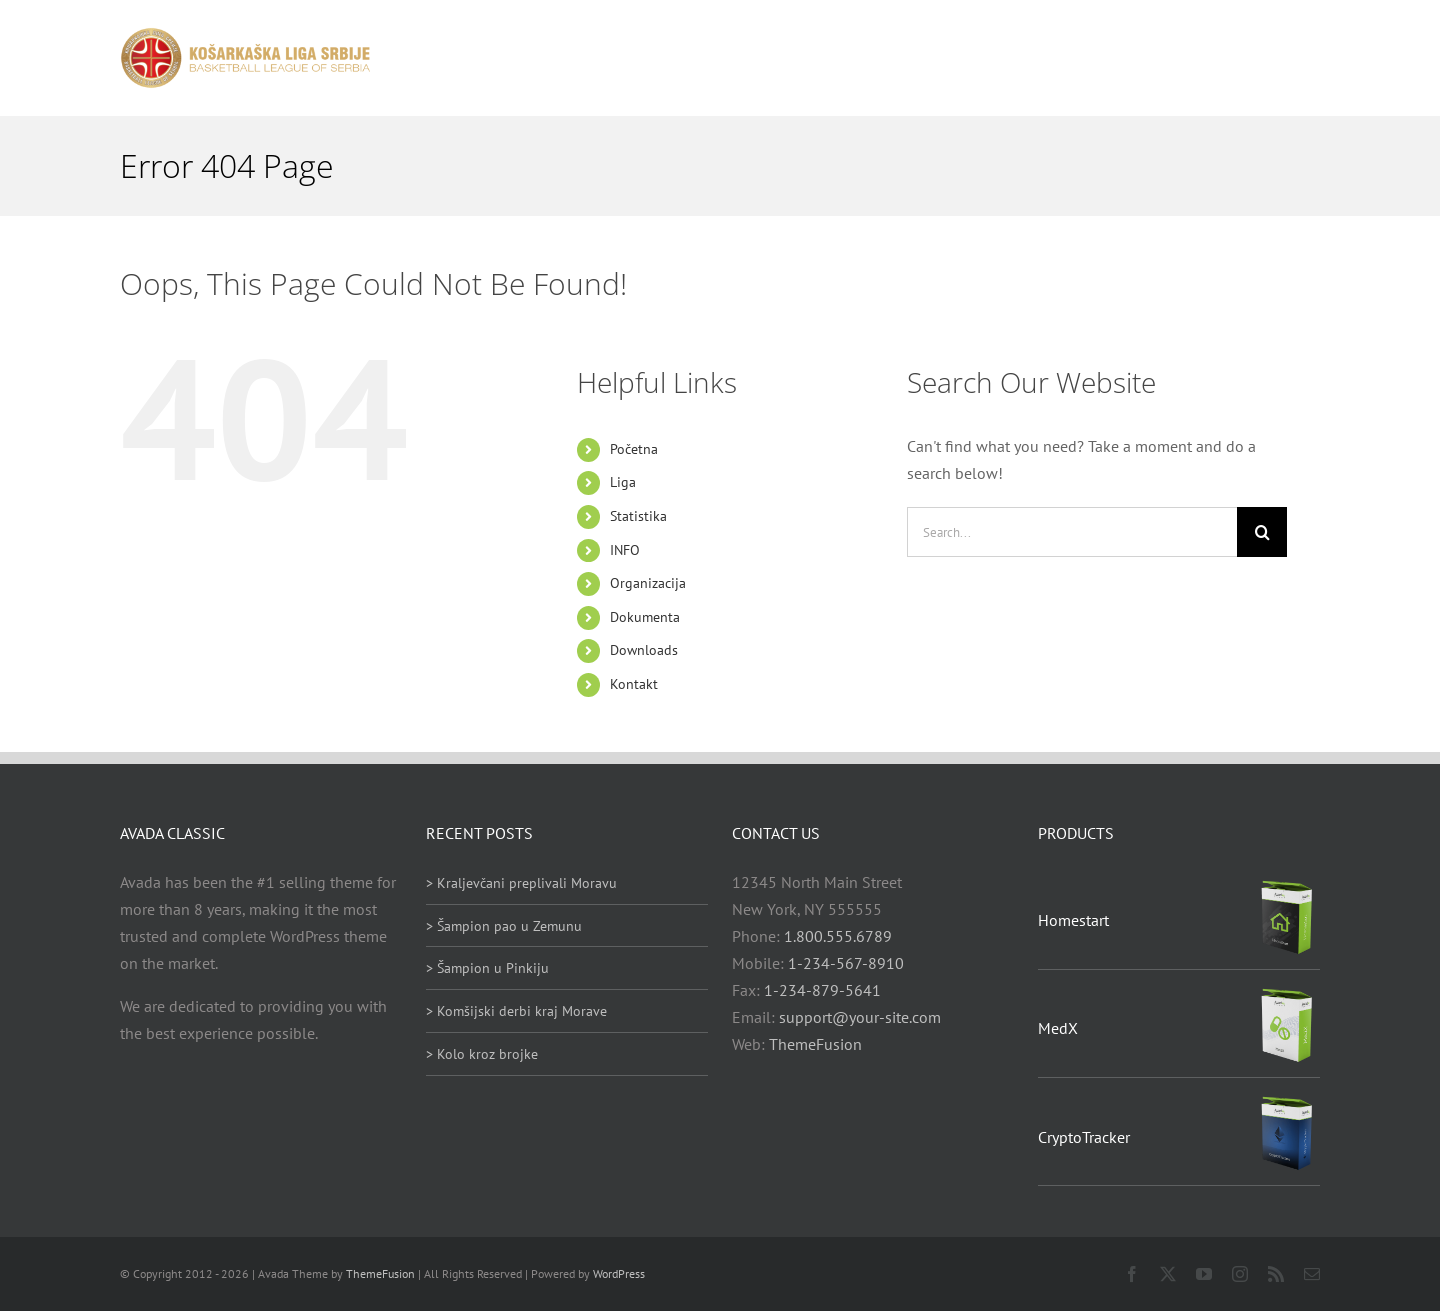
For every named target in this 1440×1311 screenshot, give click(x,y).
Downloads (644, 650)
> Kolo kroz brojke (482, 1054)
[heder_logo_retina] (245, 35)
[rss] (1276, 1274)
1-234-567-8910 (846, 963)
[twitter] (1168, 1274)
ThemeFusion (815, 1044)
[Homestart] (1287, 886)
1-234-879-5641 (822, 990)
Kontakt (634, 684)
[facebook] (1132, 1274)
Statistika (638, 516)
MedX (1058, 1028)
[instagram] (1240, 1274)
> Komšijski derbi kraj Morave (516, 1011)
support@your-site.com (860, 1017)
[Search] (1262, 532)
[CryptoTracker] (1287, 1102)
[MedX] (1287, 994)
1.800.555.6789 (838, 936)
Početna (634, 449)
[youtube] (1204, 1274)
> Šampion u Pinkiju (487, 968)
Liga (623, 482)
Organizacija (648, 583)
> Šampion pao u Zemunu (504, 926)
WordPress (619, 1273)
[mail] (1312, 1274)
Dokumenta (645, 617)
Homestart (1073, 920)
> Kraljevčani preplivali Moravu (521, 883)
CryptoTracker (1084, 1137)
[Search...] (1072, 532)
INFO (625, 550)
